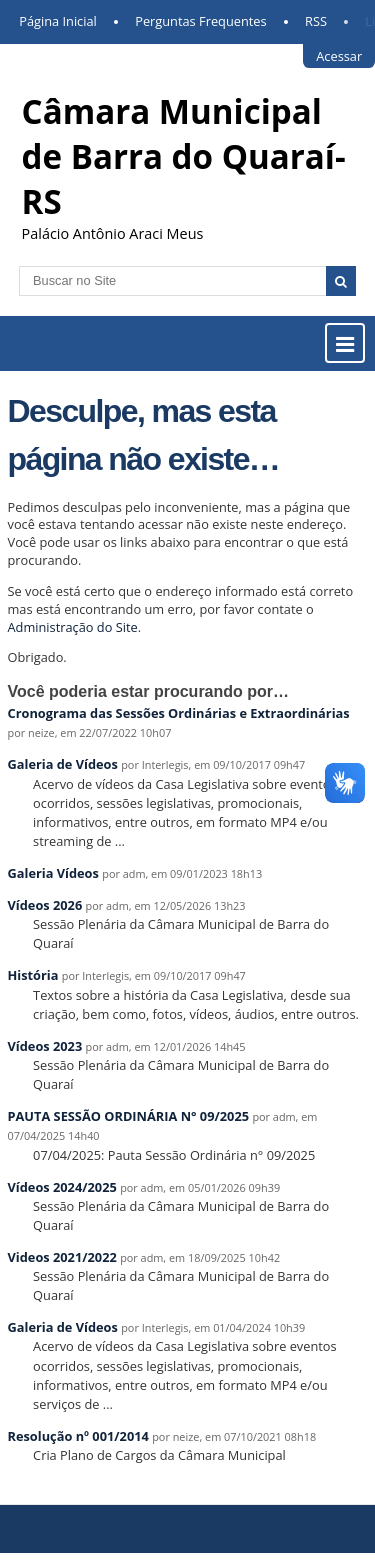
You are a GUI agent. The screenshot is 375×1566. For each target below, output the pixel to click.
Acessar (339, 56)
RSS (316, 21)
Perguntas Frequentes (200, 21)
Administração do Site (73, 627)
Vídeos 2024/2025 (62, 1187)
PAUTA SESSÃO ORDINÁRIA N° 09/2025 (129, 1116)
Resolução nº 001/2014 (80, 1436)
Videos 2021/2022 (62, 1257)
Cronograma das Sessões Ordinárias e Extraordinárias (179, 713)
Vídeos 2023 (45, 1046)
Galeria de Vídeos (63, 764)
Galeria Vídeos (53, 873)
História (33, 975)
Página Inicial (58, 21)
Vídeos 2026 (45, 905)
